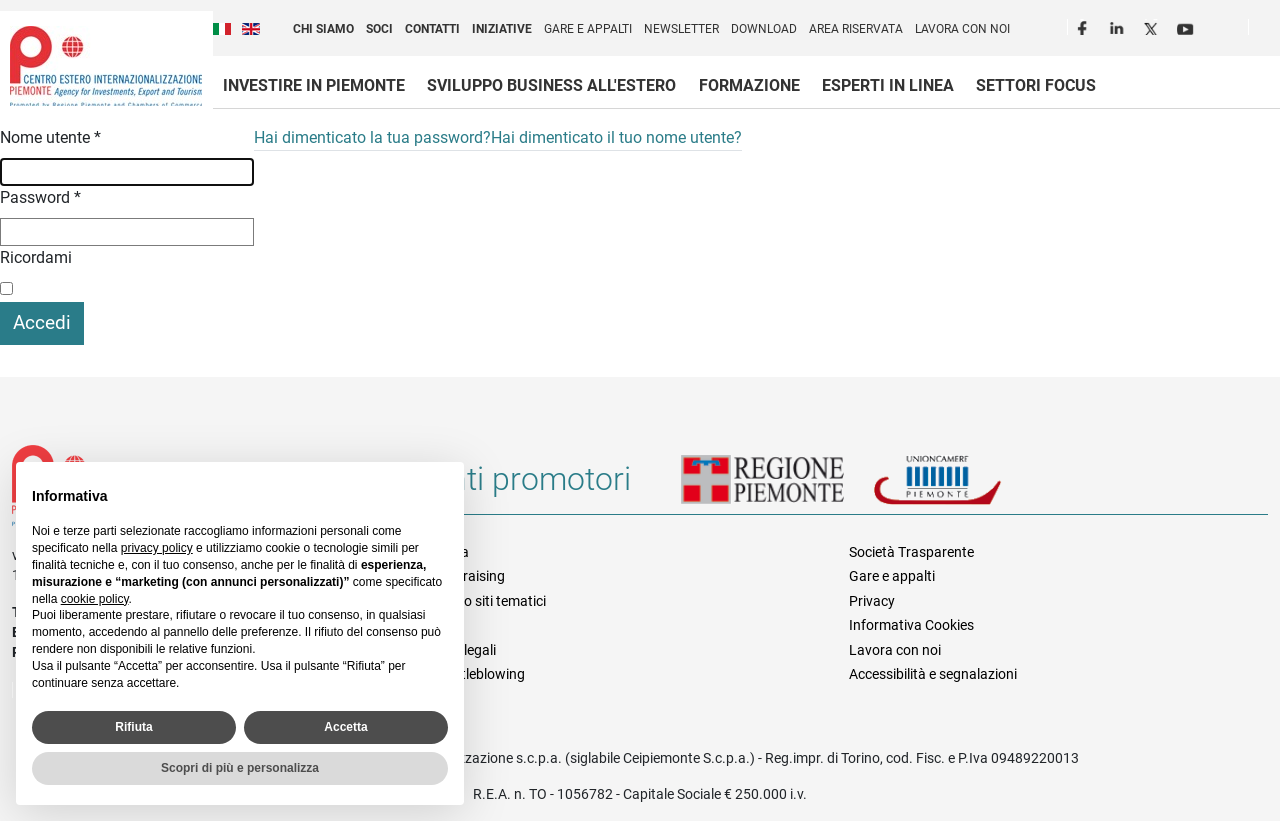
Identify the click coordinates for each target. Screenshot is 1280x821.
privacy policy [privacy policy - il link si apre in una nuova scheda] (157, 548)
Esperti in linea (888, 85)
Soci (379, 29)
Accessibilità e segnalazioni (933, 674)
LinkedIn (1119, 26)
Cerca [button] (1272, 31)
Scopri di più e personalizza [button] (240, 768)
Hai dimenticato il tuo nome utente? (616, 137)
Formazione (749, 85)
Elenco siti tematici (488, 601)
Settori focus (1036, 85)
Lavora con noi (962, 29)
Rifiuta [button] (133, 727)
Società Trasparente (911, 552)
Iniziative (502, 29)
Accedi (42, 322)
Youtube (1187, 26)
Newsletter (681, 29)
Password (40, 197)
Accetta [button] (345, 727)
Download (764, 29)
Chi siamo (323, 29)
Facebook (1085, 26)
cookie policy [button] (95, 599)
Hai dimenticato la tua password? (372, 137)
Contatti (432, 29)
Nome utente (50, 137)
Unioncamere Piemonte (965, 487)
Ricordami (36, 257)
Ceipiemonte (106, 66)
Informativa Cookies (911, 625)
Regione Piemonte (777, 487)
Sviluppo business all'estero (551, 85)
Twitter (1153, 26)
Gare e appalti (588, 29)
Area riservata (856, 29)
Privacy (872, 601)
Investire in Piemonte (314, 85)
